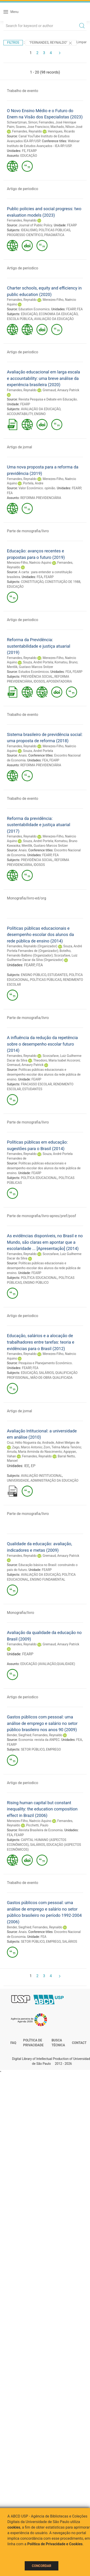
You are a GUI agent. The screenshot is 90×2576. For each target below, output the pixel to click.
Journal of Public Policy (35, 225)
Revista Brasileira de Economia (40, 1830)
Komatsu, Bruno (65, 662)
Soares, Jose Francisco (32, 127)
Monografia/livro (20, 1612)
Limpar (82, 42)
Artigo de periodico (22, 189)
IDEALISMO (29, 230)
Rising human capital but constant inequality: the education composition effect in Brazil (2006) (42, 1809)
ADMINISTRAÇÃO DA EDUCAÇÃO (54, 1480)
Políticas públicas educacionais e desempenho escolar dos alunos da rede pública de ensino (44, 1074)
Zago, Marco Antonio (27, 1447)
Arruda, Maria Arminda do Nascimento (34, 1451)
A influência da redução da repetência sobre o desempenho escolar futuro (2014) (42, 1044)
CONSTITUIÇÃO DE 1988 (62, 582)
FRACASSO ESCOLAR (36, 1084)
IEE (26, 1466)
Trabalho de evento (22, 91)
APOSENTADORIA (59, 681)
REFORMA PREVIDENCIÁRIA (40, 498)
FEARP (32, 151)
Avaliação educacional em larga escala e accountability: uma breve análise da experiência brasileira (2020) (43, 378)
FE (24, 151)
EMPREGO (53, 1749)
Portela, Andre (33, 483)
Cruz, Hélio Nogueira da (24, 1442)
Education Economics (34, 309)
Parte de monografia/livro (28, 531)
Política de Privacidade (33, 2043)
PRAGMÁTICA (54, 235)
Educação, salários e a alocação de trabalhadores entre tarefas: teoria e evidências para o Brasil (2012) (40, 1342)
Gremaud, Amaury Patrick (61, 390)
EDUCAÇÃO (28, 155)
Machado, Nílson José (66, 127)
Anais (22, 755)
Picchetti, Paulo (37, 1825)
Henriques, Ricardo (61, 131)
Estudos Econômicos (33, 672)
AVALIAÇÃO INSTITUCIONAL (41, 1475)
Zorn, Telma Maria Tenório (62, 1447)
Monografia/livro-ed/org (26, 898)
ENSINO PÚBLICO (33, 975)
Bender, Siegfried (19, 1735)
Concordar (41, 2566)
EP (33, 1466)
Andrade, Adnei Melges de (60, 1442)
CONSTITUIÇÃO (32, 582)
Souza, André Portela (38, 662)
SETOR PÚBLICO (33, 1749)
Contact (79, 2043)
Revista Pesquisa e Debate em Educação (47, 399)
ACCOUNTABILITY (20, 414)
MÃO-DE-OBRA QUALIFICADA (51, 1377)
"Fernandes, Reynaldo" (51, 43)
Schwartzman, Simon (22, 122)
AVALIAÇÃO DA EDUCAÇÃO (54, 319)
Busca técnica (58, 2043)
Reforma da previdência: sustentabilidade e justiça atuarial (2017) (38, 825)
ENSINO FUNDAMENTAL (47, 1579)
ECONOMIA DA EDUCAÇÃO (58, 314)
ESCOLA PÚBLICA (20, 319)
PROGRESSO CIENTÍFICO (25, 235)
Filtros (13, 42)
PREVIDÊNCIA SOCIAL (37, 676)
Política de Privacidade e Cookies (55, 2544)
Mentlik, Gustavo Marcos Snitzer (30, 667)
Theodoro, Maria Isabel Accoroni (56, 1060)
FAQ (13, 2043)
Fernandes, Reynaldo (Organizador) (32, 946)
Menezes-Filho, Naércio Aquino (29, 562)
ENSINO (40, 414)
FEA (80, 309)
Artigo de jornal (19, 447)
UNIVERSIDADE (18, 1480)
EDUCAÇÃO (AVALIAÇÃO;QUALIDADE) (47, 1664)
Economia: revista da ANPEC (39, 1740)
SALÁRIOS (46, 1373)
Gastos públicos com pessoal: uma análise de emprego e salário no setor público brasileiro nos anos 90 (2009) (42, 1723)
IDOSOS (39, 681)
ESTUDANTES (57, 975)
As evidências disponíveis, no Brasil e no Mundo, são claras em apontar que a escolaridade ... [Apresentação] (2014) (45, 1242)
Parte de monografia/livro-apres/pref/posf (41, 1216)
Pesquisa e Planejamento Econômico (45, 1363)
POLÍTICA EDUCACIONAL (39, 1178)
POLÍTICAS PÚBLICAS (54, 230)
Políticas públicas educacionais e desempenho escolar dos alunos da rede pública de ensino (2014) (40, 934)
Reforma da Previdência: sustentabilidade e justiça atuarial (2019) (38, 646)
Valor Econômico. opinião (36, 488)
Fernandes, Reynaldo (27, 131)
